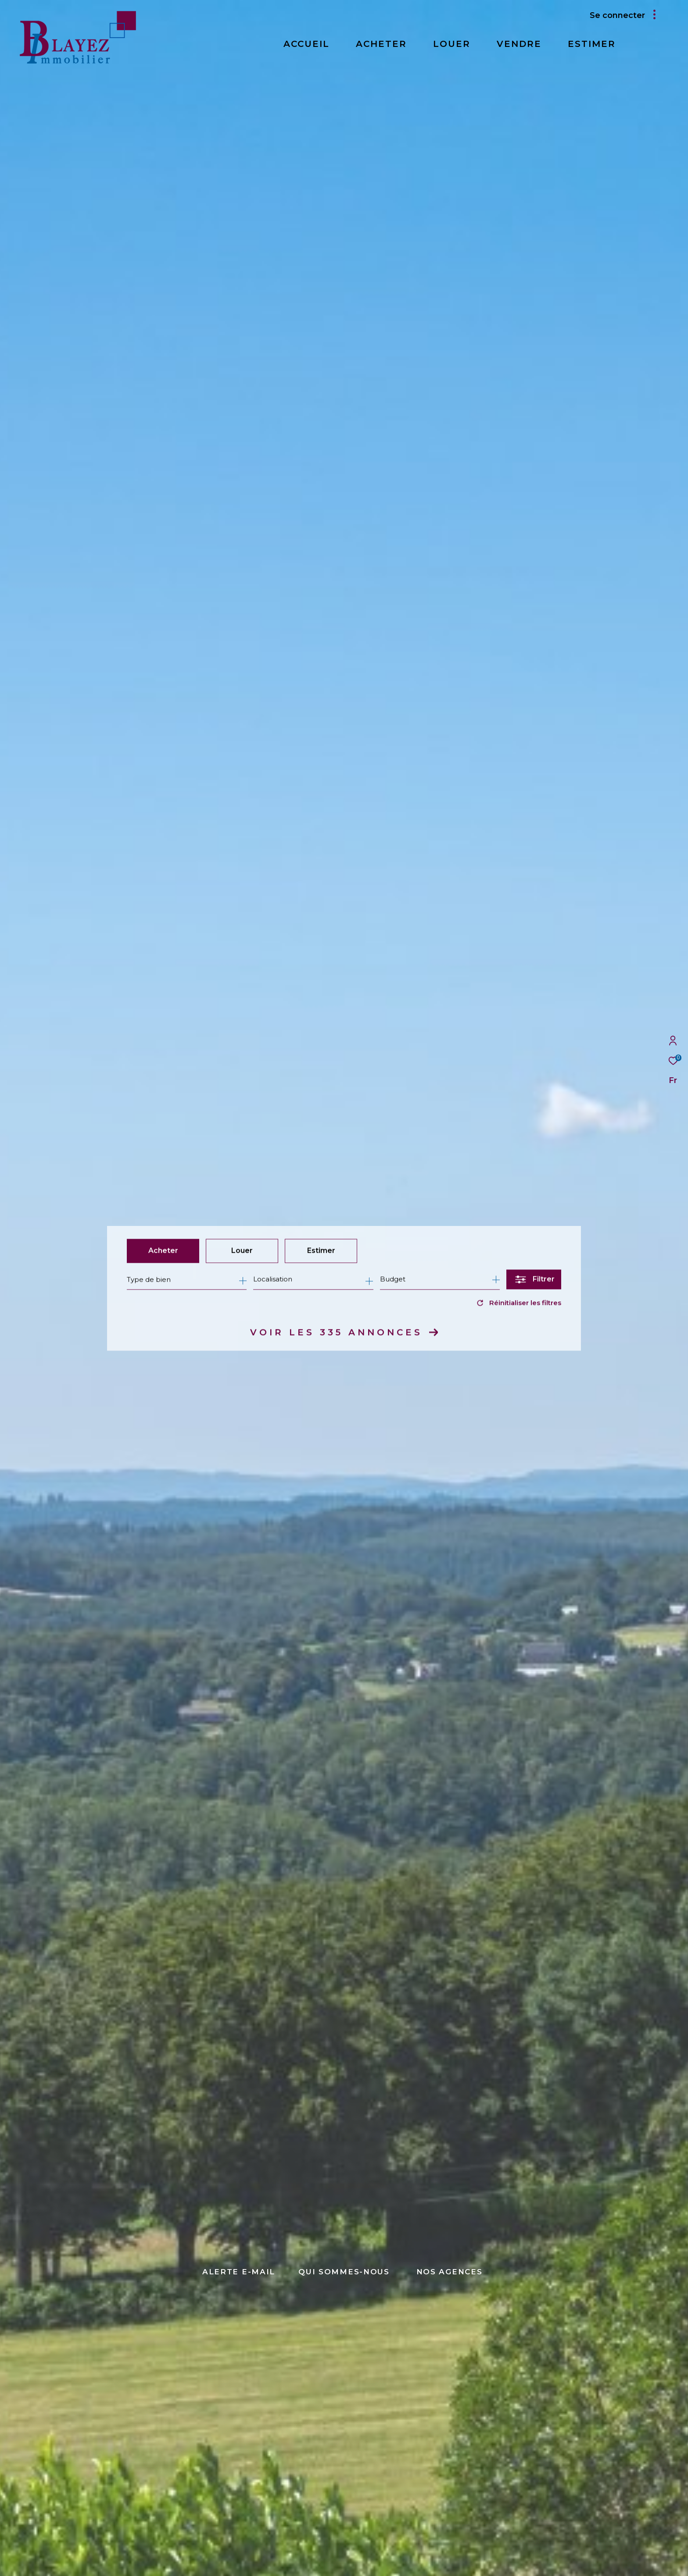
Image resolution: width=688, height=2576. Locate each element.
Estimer (321, 1251)
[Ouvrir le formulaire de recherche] (533, 1280)
